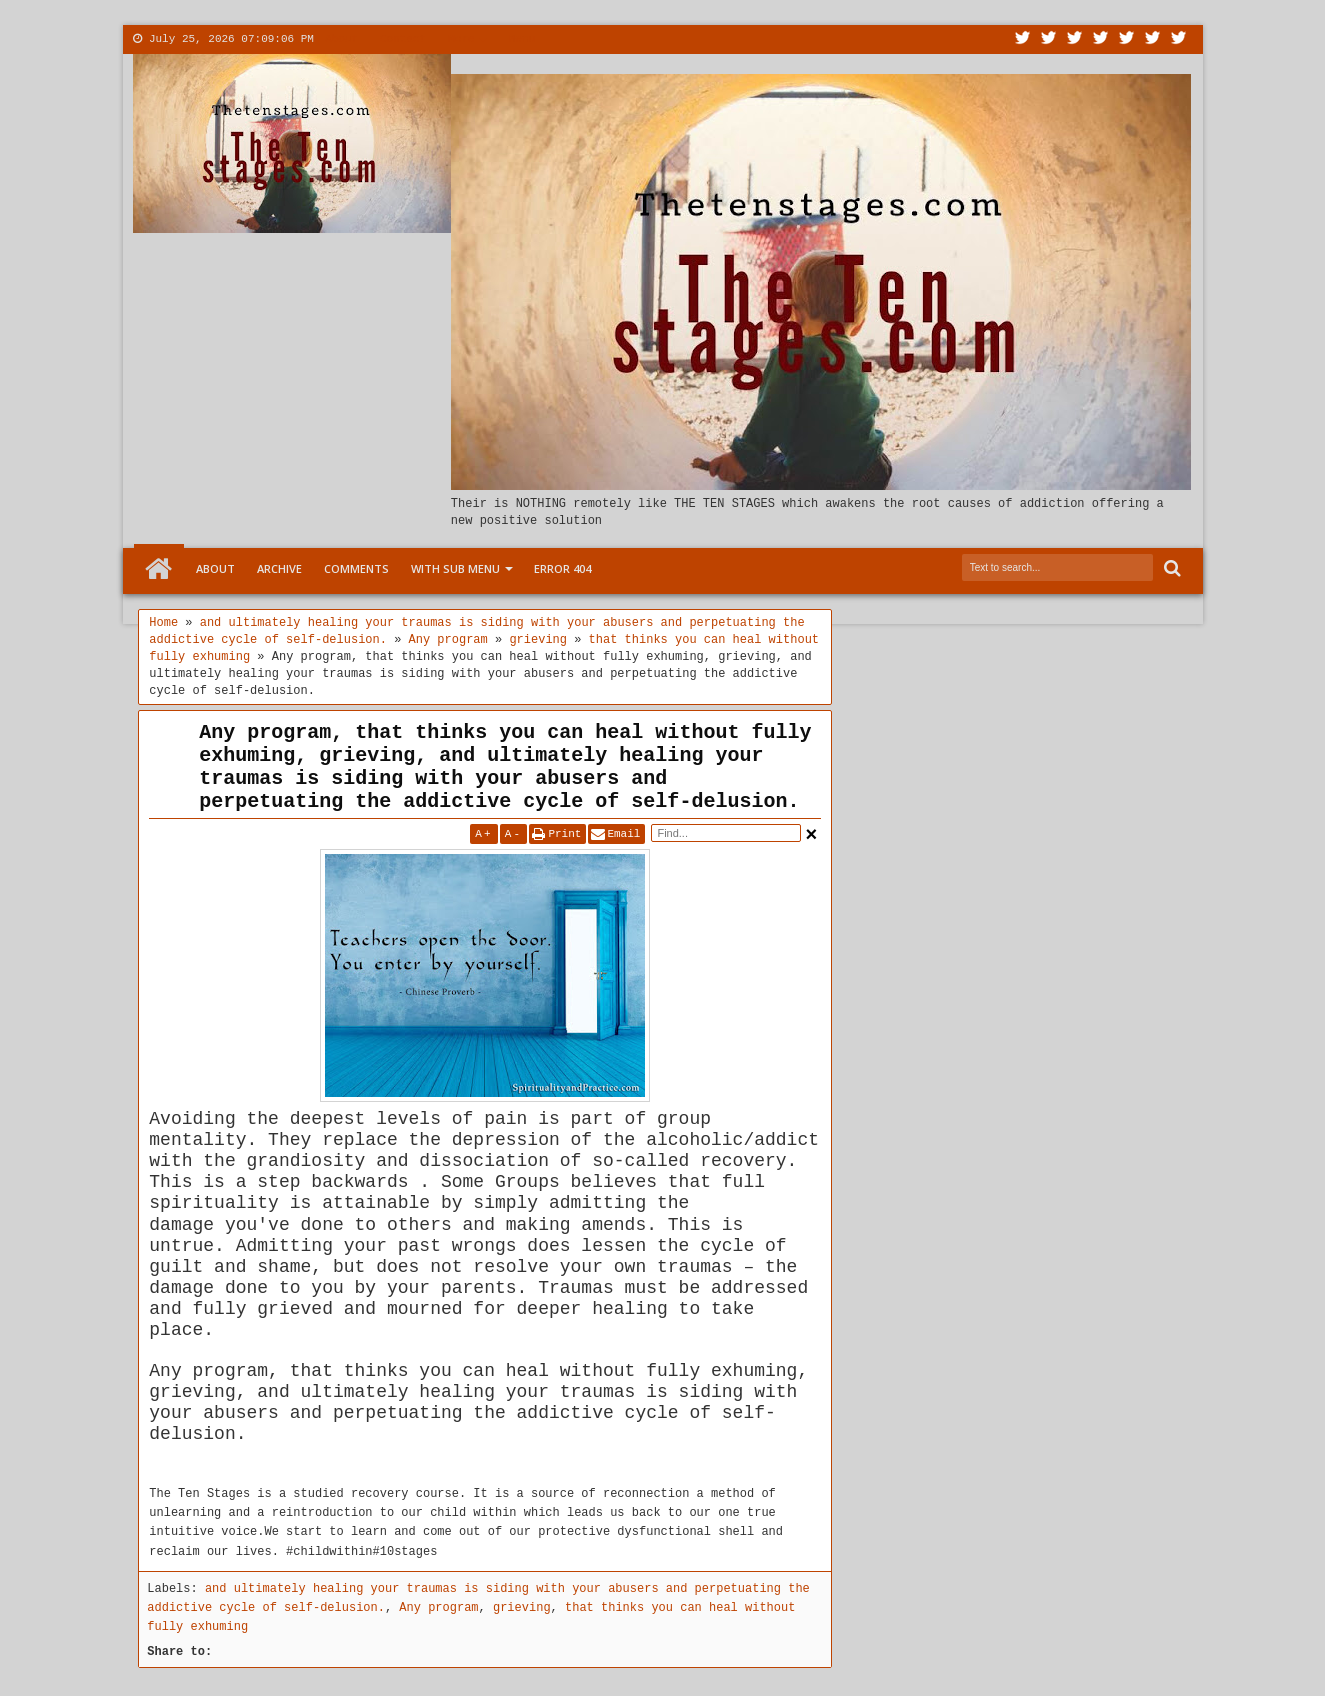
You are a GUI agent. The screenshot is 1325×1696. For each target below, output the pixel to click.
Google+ (1075, 39)
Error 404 (562, 568)
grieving (522, 1608)
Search (1170, 568)
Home (159, 569)
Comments (356, 568)
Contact (403, 39)
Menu (522, 39)
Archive (279, 568)
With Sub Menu (455, 568)
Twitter (1023, 39)
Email (623, 834)
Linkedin (1127, 39)
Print (564, 834)
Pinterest (1179, 39)
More (461, 39)
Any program (438, 1608)
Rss (1101, 39)
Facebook (1049, 39)
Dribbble (1153, 39)
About (341, 39)
